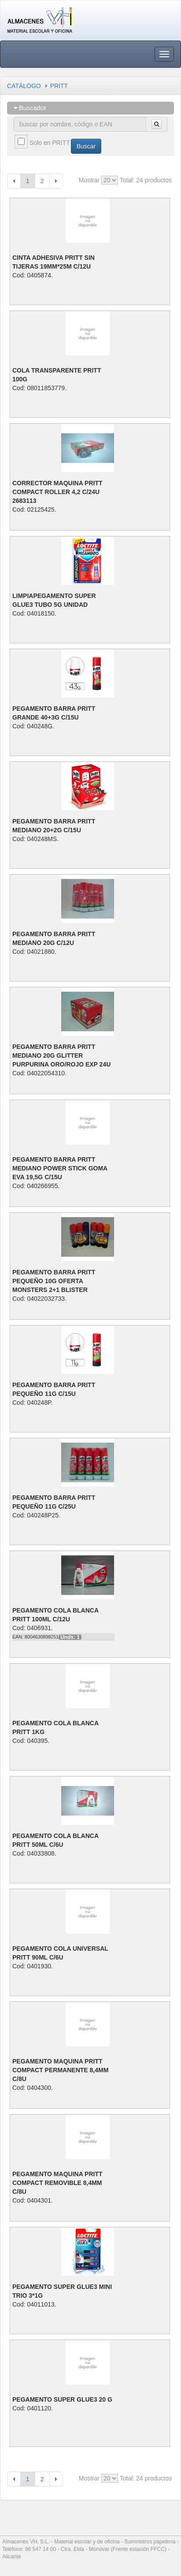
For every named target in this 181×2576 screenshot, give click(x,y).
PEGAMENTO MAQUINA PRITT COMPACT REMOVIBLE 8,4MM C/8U (57, 2182)
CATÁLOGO (24, 85)
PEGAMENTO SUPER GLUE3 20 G (62, 2399)
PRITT (59, 85)
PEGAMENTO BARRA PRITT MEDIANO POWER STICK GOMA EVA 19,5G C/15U (59, 1168)
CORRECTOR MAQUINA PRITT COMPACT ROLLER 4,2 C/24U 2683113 (57, 492)
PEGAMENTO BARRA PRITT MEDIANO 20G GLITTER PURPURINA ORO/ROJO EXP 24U (61, 1055)
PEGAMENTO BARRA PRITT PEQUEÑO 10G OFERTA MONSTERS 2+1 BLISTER (53, 1281)
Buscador (30, 107)
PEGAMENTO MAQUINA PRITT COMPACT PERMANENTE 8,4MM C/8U (60, 2070)
